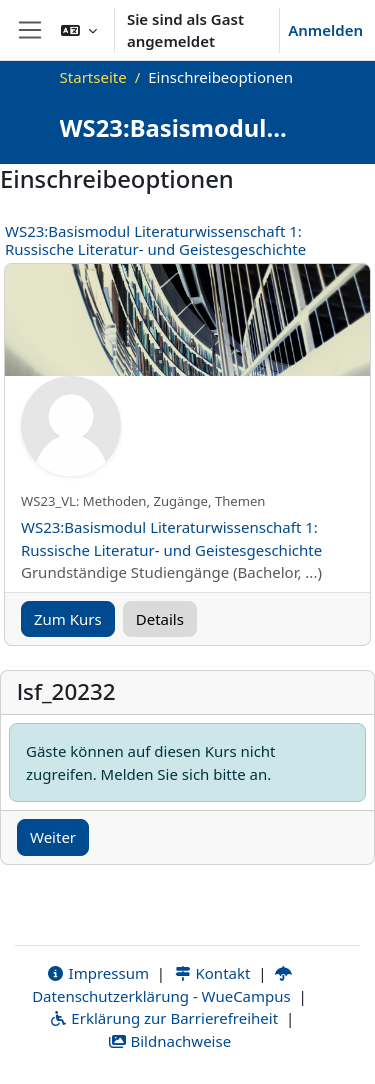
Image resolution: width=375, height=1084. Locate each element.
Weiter (53, 837)
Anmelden (325, 30)
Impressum (97, 973)
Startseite (93, 77)
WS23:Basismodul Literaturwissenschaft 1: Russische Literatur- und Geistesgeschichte (155, 240)
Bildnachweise (169, 1041)
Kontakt (212, 973)
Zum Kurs (68, 619)
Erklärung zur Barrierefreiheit (163, 1018)
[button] (79, 30)
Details (160, 619)
